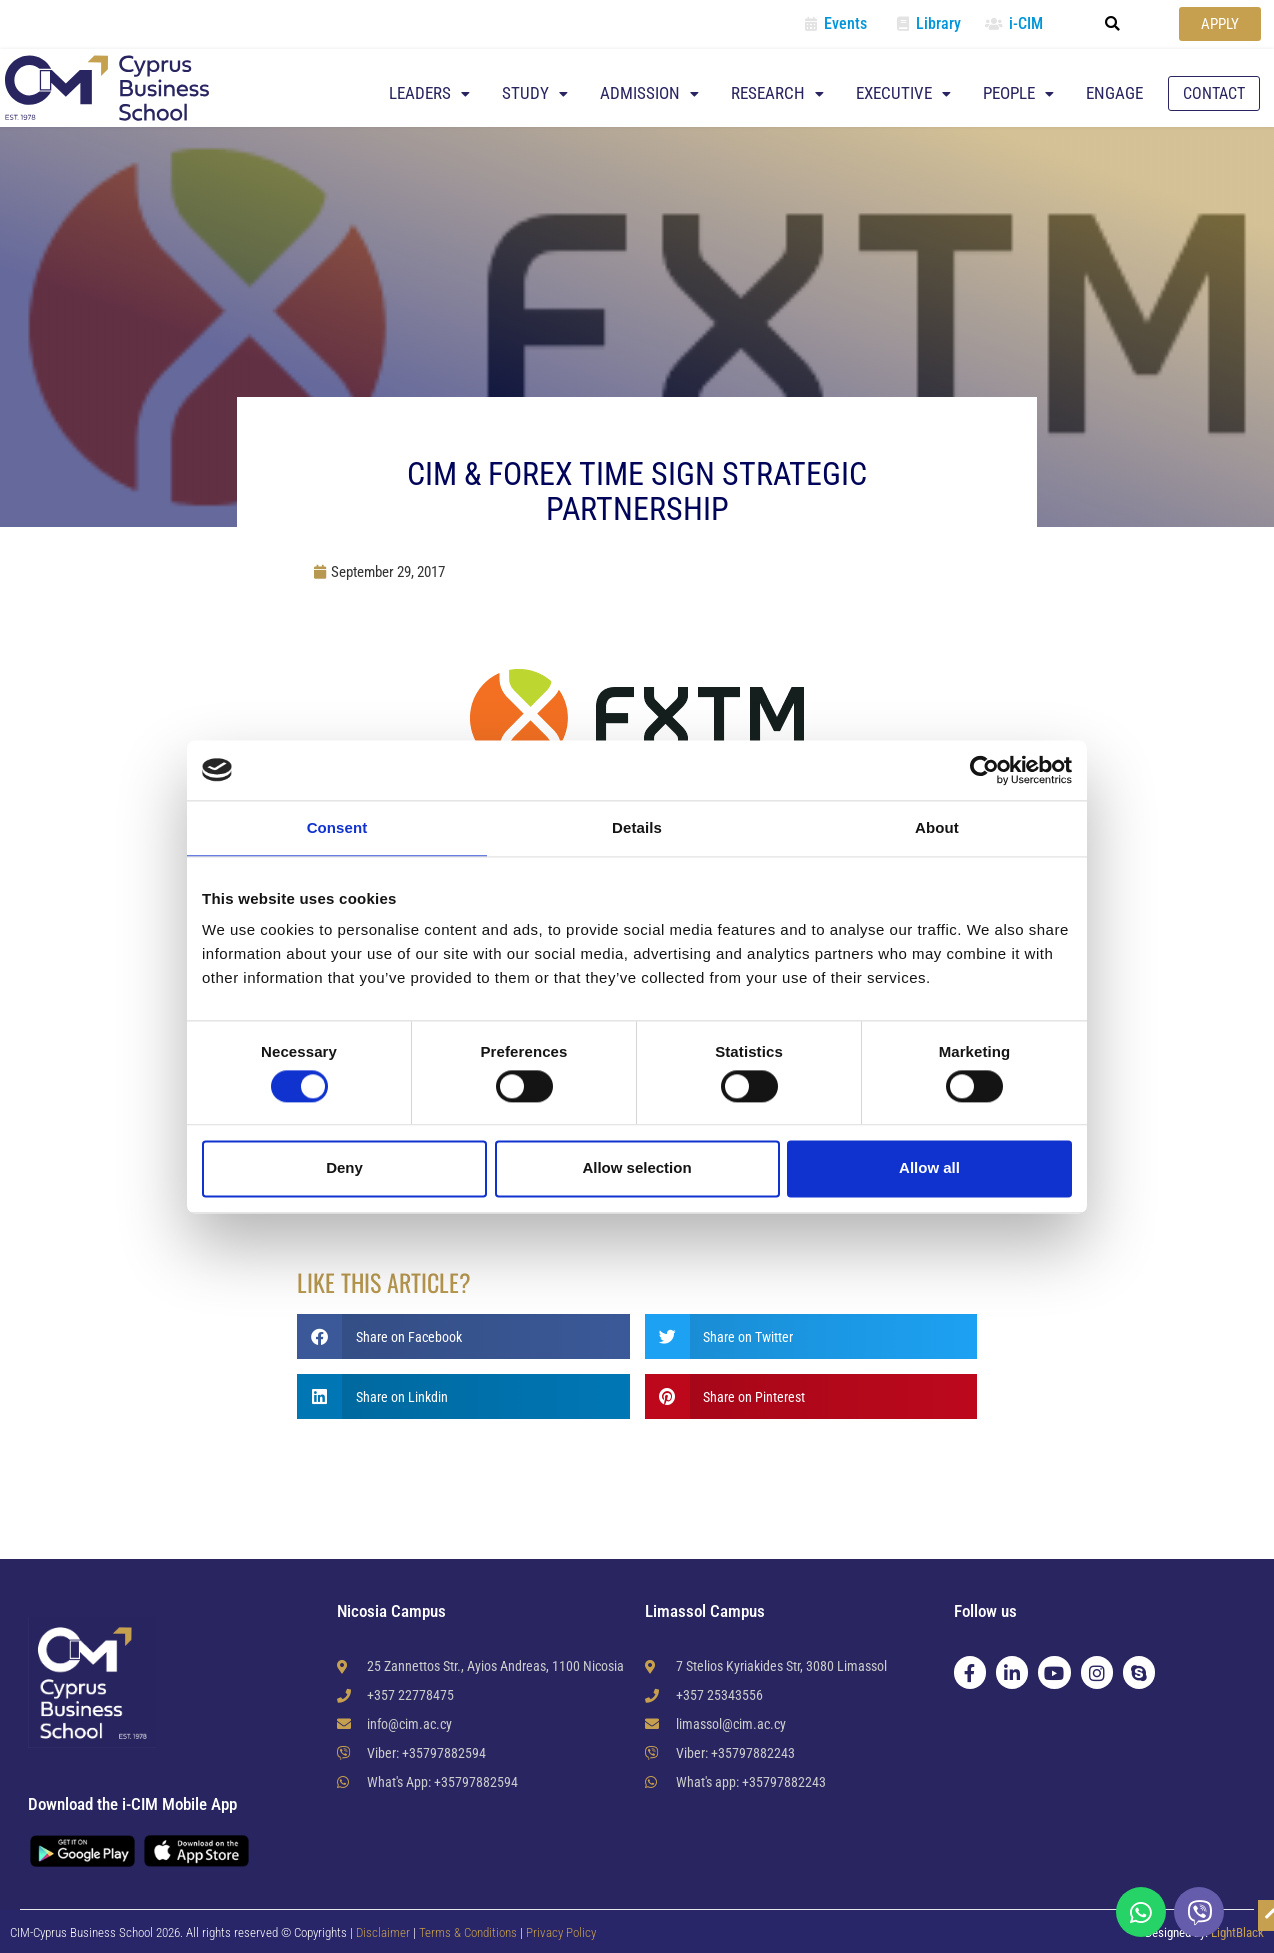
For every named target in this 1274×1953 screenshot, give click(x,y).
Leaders (429, 93)
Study (535, 93)
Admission (649, 93)
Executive (903, 93)
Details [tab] (637, 827)
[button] (1113, 24)
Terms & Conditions (469, 1932)
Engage (1114, 93)
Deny (344, 1168)
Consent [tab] (337, 827)
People (1018, 93)
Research (777, 93)
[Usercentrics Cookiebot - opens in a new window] (984, 770)
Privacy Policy (561, 1932)
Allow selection (636, 1168)
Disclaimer (383, 1932)
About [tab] (937, 827)
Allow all (929, 1168)
